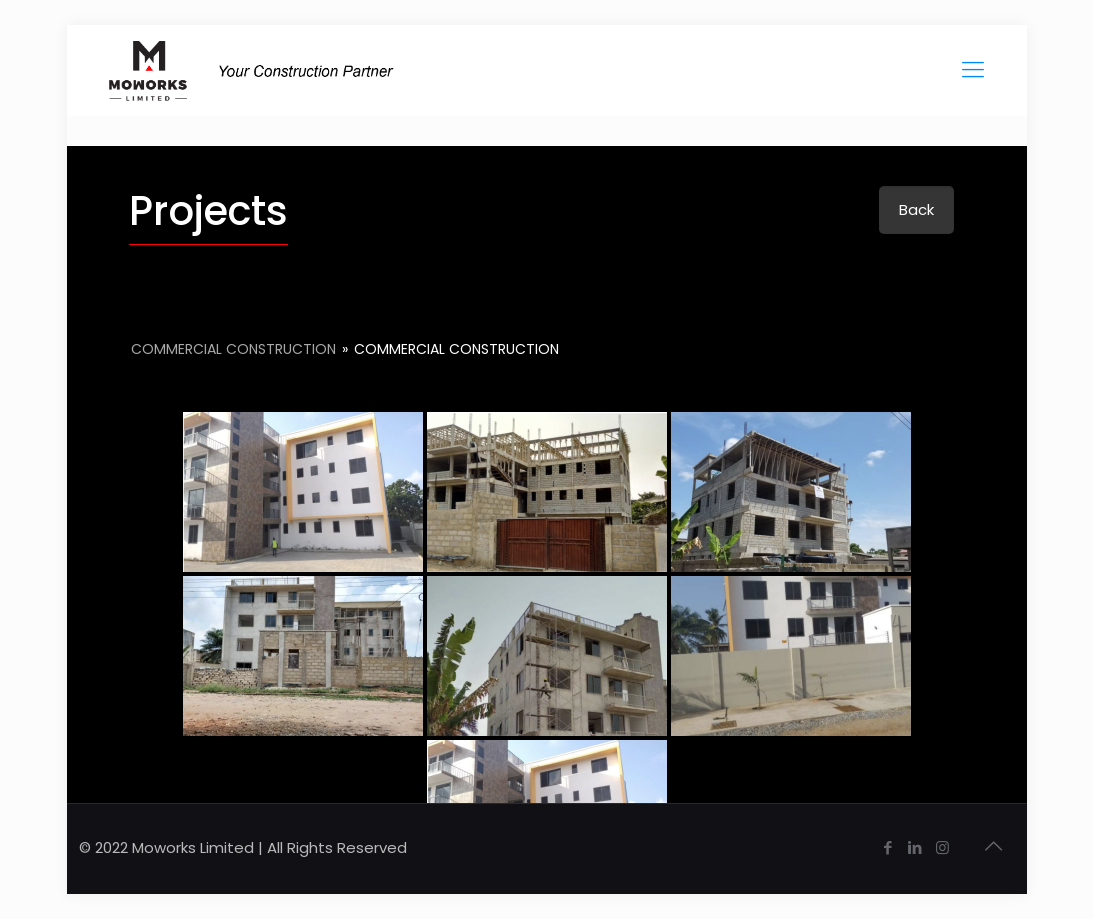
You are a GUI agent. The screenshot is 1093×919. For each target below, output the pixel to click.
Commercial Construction (235, 349)
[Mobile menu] (973, 70)
